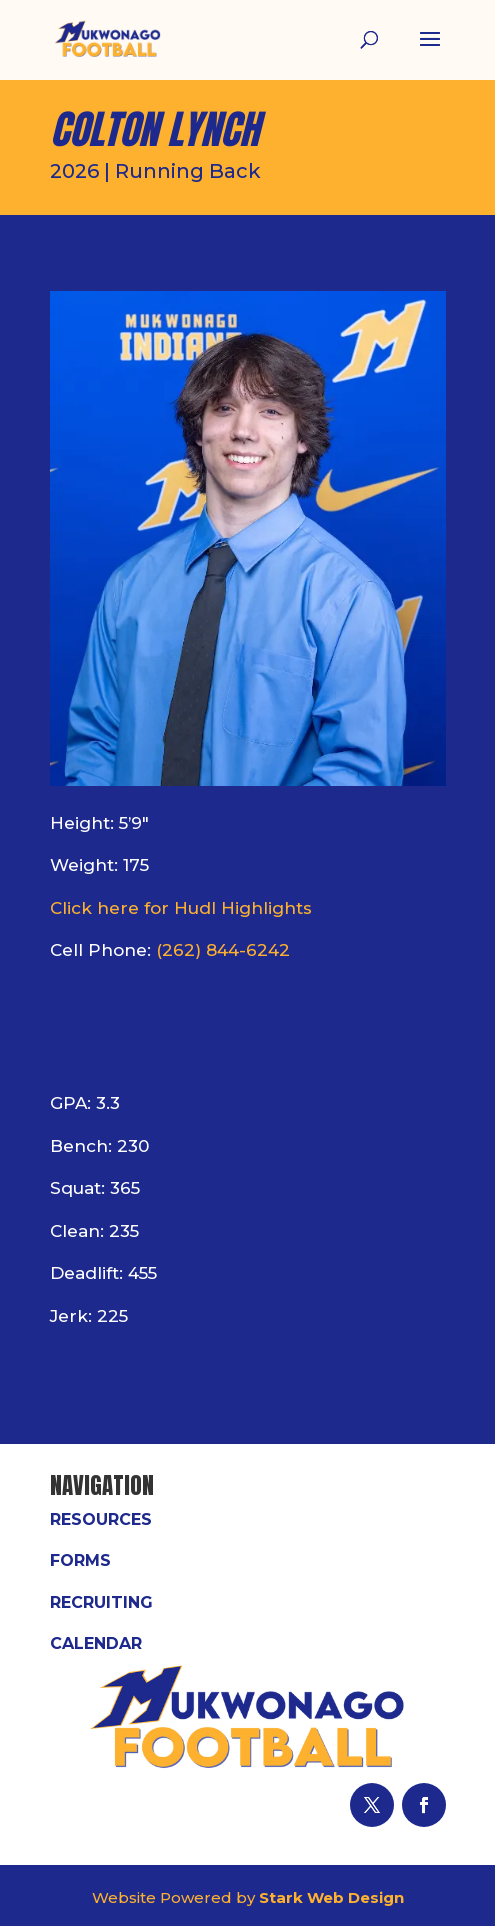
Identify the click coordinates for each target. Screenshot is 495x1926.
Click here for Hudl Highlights (181, 908)
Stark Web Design (331, 1897)
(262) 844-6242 (223, 950)
